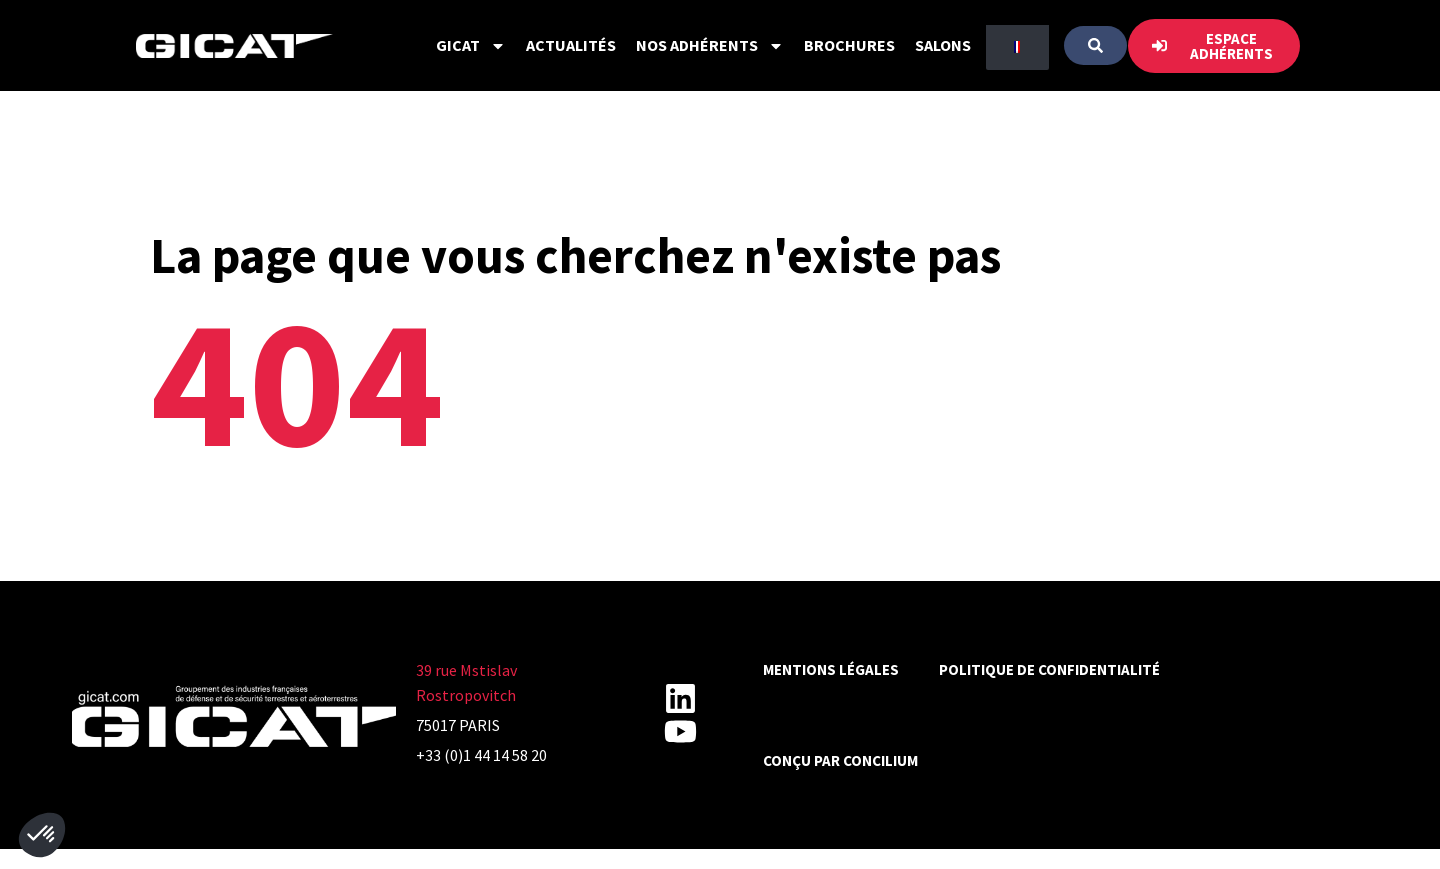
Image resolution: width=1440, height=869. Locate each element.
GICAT (471, 46)
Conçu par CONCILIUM (840, 760)
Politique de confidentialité (1049, 669)
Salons (943, 45)
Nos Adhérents (710, 46)
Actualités (571, 45)
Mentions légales (831, 669)
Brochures (849, 45)
